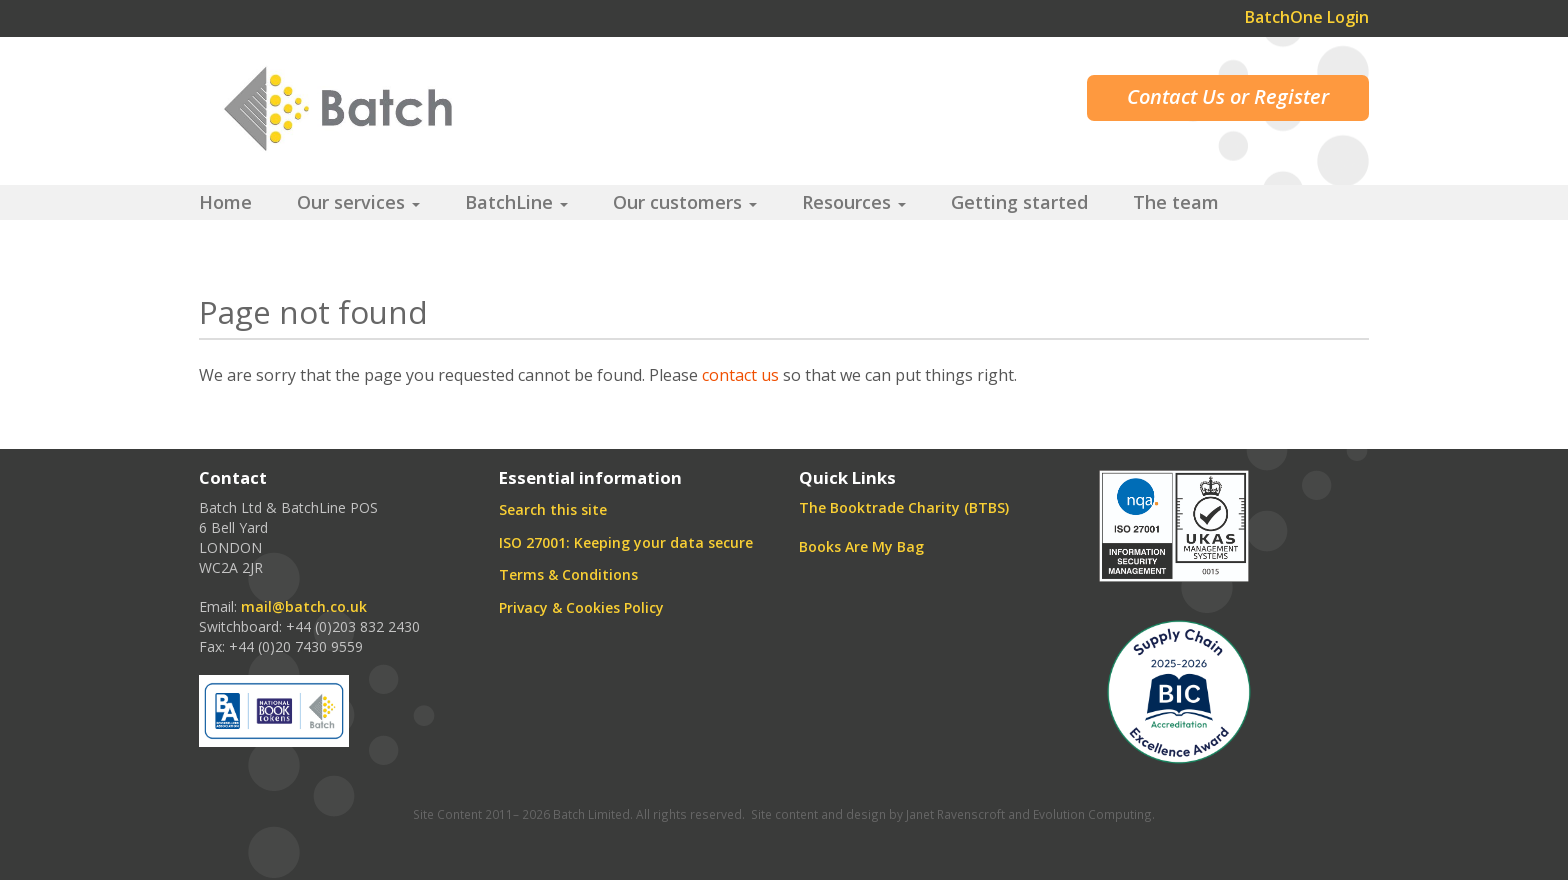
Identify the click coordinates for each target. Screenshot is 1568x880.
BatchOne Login (1307, 17)
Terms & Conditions (568, 574)
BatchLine (516, 202)
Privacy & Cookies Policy (581, 607)
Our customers (685, 202)
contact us (740, 375)
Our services (358, 202)
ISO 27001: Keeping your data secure (626, 542)
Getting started (1019, 202)
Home (225, 202)
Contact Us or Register (1228, 96)
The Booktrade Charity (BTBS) (904, 507)
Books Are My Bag (861, 546)
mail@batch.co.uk (304, 606)
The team (1176, 202)
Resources (854, 202)
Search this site (553, 509)
